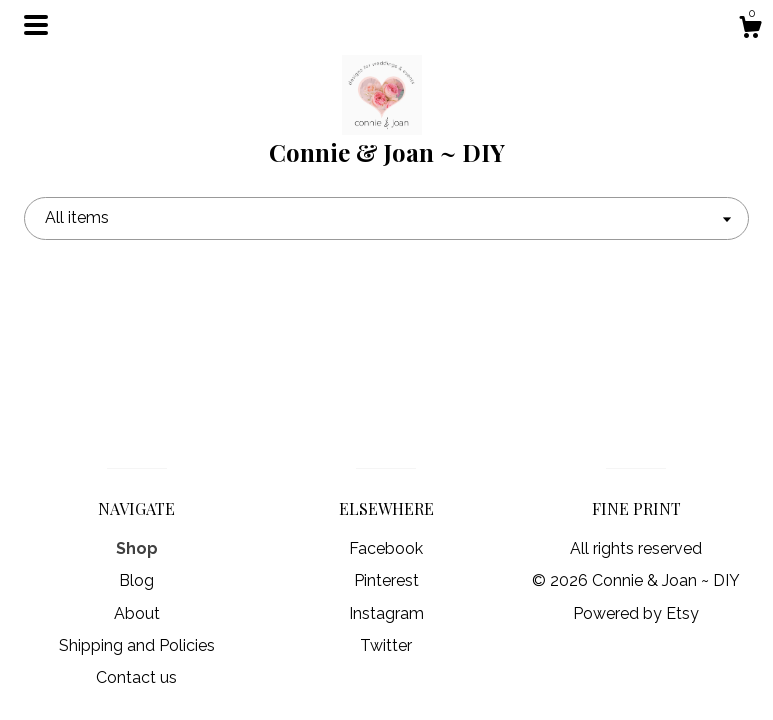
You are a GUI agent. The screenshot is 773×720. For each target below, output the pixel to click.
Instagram (386, 613)
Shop (137, 548)
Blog (136, 580)
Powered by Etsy (636, 613)
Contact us (136, 677)
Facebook (386, 548)
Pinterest (386, 580)
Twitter (386, 645)
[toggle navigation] (36, 25)
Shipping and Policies (137, 645)
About (137, 613)
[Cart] (750, 30)
